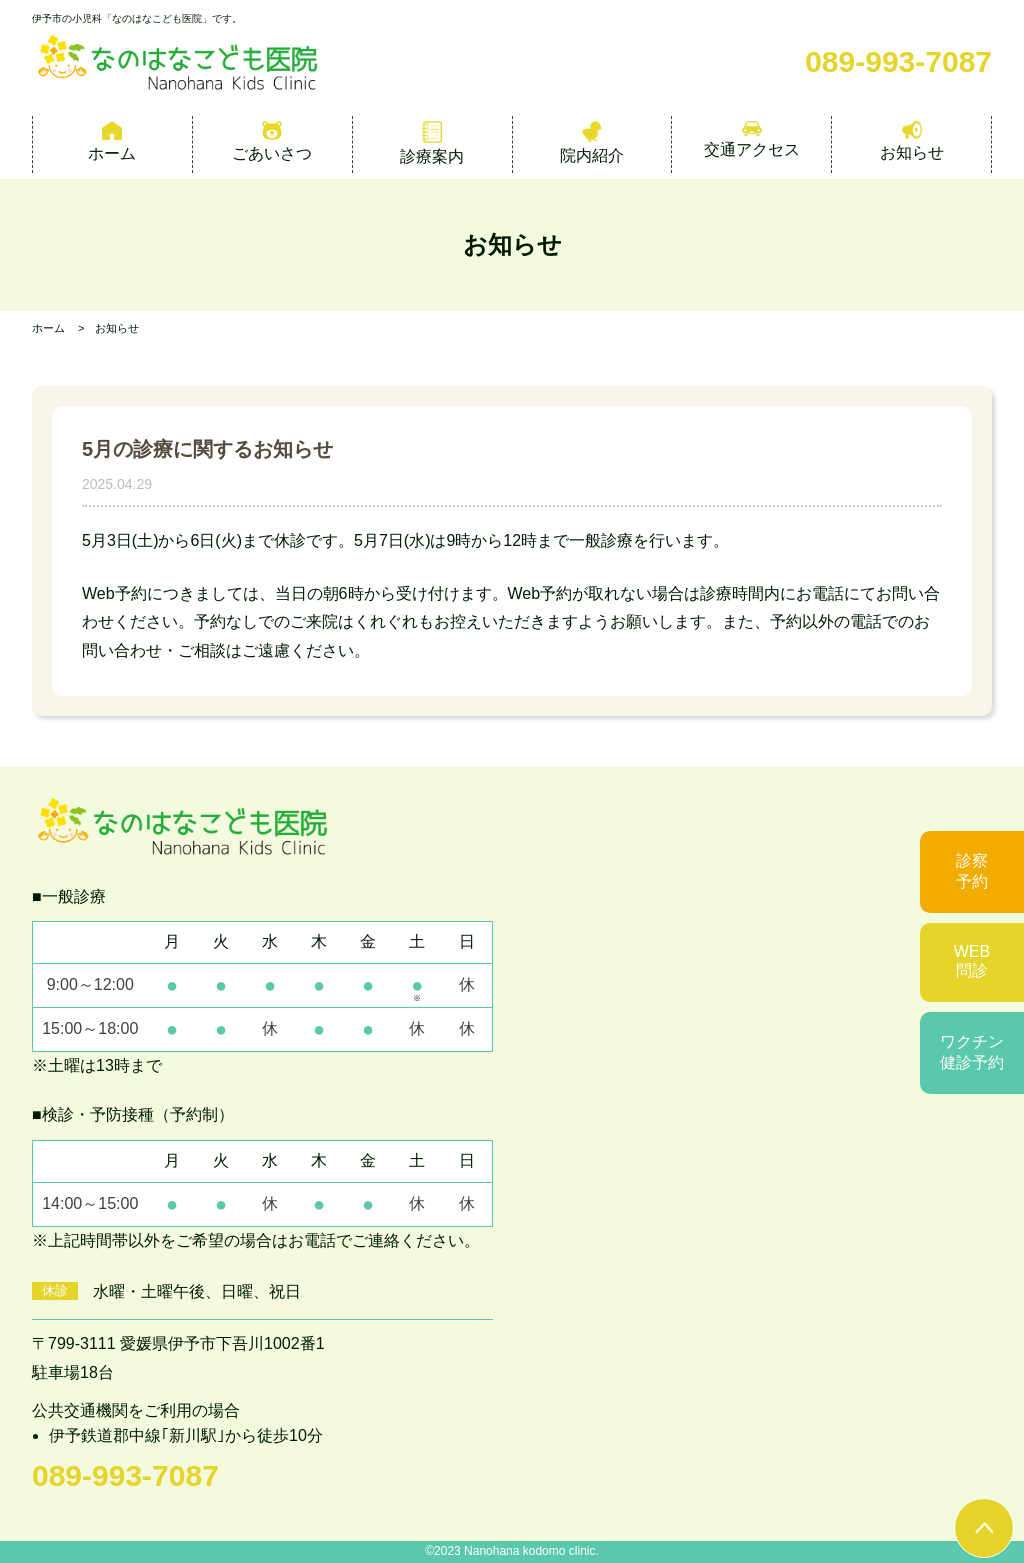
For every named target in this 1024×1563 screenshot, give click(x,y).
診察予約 (972, 871)
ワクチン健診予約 (972, 1052)
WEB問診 (972, 961)
